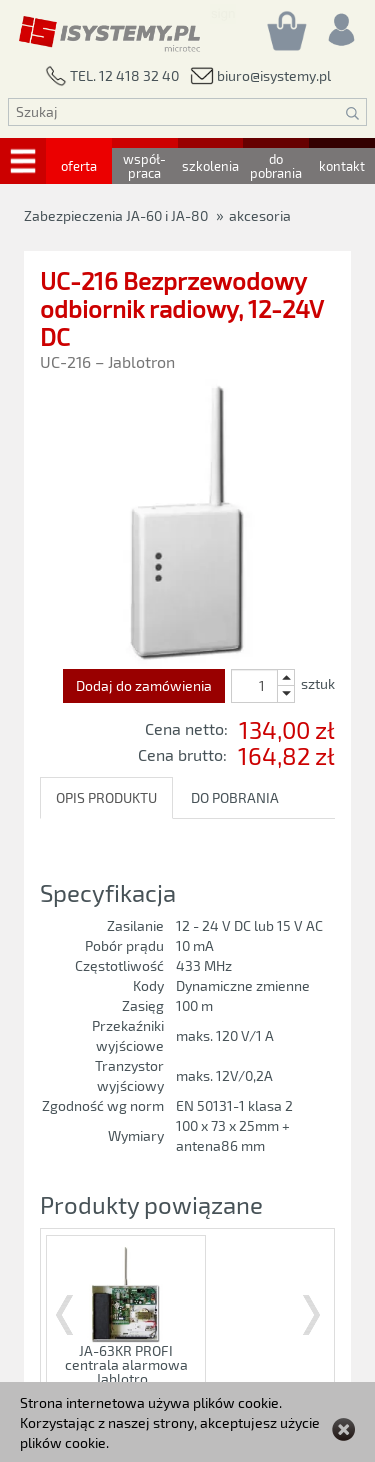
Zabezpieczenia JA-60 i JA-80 (116, 215)
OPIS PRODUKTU (106, 797)
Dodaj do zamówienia (144, 685)
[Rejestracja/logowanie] (340, 24)
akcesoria (260, 215)
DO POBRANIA (235, 797)
